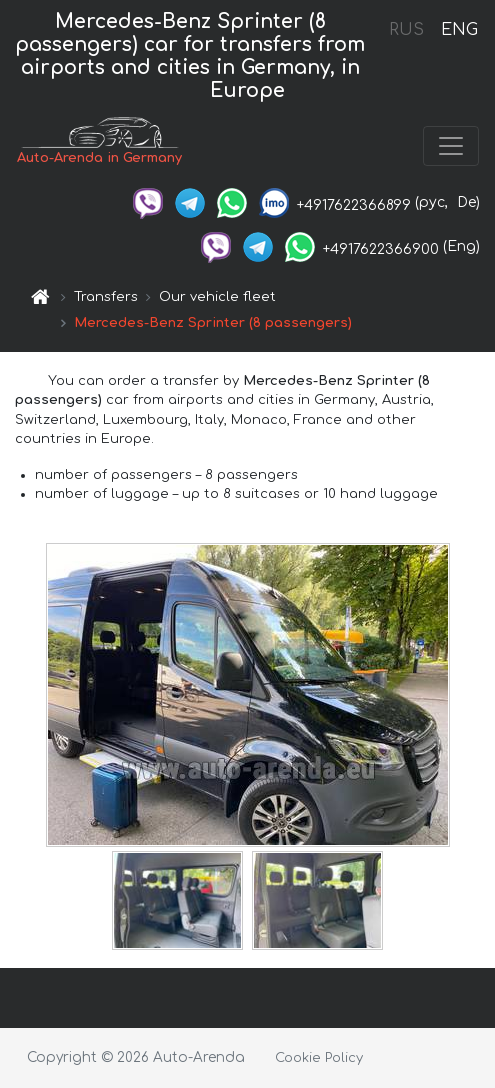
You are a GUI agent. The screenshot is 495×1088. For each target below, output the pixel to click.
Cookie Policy (319, 1058)
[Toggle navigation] (451, 146)
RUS (406, 30)
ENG (459, 30)
